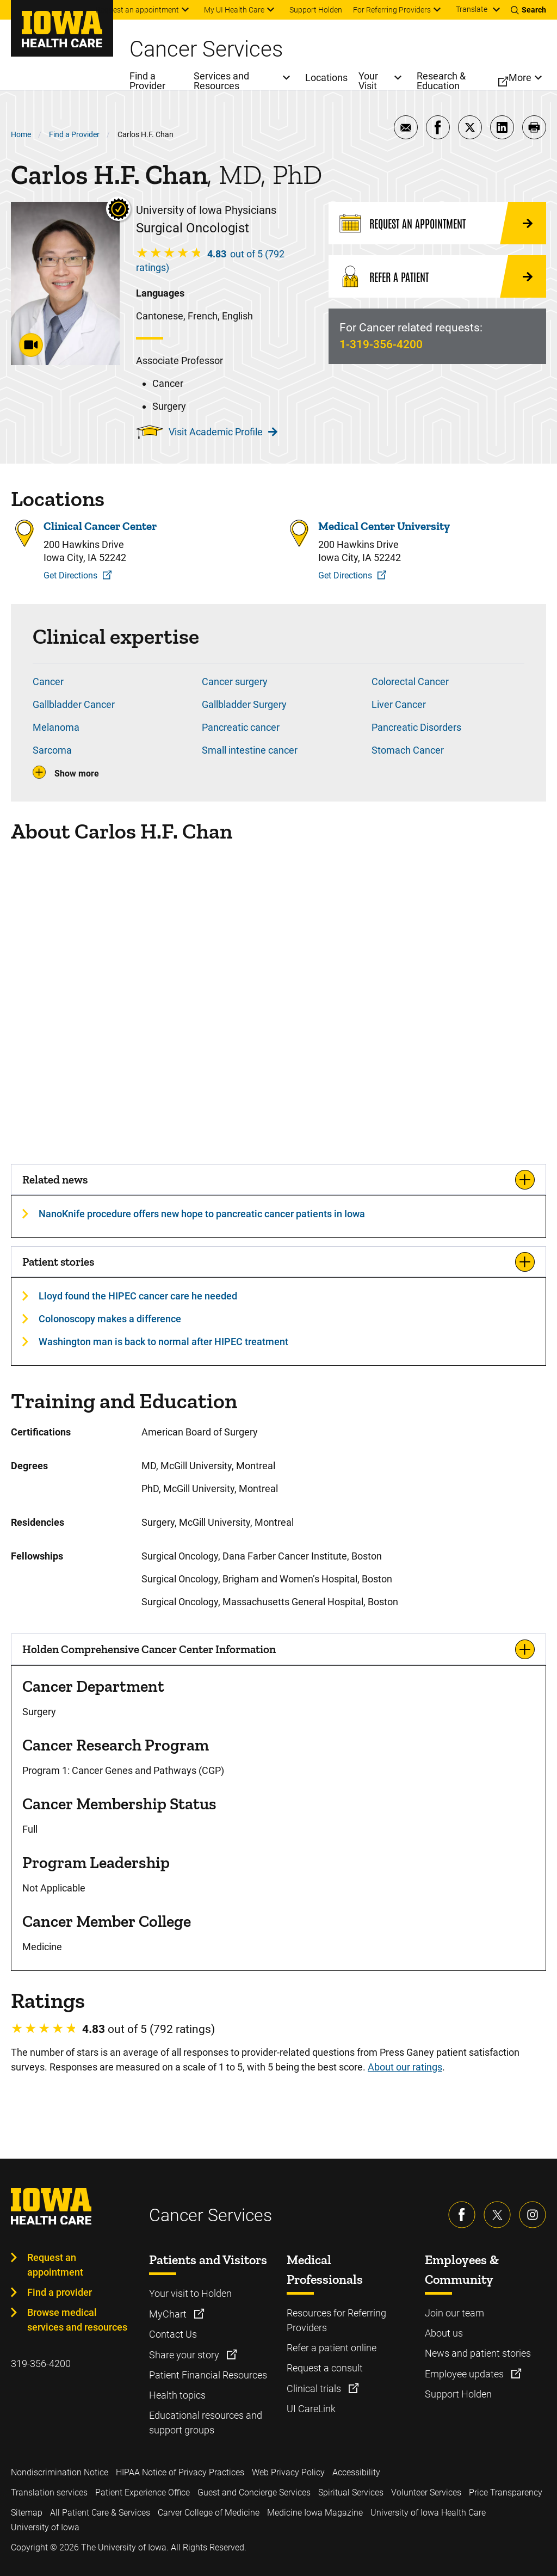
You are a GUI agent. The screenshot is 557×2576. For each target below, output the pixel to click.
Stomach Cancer (408, 750)
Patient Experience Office (142, 2492)
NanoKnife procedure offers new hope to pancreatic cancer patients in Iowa (202, 1213)
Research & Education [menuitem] (441, 80)
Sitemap (26, 2512)
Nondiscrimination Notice (59, 2472)
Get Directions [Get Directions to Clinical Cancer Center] (70, 575)
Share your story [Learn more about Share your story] (185, 2355)
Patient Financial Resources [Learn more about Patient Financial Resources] (208, 2375)
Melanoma (56, 727)
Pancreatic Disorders (416, 727)
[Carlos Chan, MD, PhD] (278, 1003)
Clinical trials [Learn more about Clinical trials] (315, 2388)
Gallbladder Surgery (244, 704)
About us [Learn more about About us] (444, 2333)
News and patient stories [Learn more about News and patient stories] (478, 2353)
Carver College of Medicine (208, 2512)
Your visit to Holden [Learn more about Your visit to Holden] (190, 2293)
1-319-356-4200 (381, 344)
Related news (55, 1179)
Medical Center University (384, 526)
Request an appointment (55, 2265)
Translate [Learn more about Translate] (471, 9)
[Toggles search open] (528, 10)
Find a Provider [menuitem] (147, 80)
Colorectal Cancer (410, 681)
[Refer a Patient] (437, 276)
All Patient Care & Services (100, 2512)
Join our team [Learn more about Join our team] (454, 2313)
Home (21, 134)
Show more (76, 773)
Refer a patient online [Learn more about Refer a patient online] (331, 2347)
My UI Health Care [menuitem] (234, 9)
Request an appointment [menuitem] (137, 9)
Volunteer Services (426, 2492)
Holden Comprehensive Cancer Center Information (149, 1649)
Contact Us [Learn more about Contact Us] (173, 2334)
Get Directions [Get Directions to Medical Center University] (345, 575)
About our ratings (405, 2067)
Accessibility (356, 2472)
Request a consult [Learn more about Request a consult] (325, 2368)
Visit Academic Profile (223, 431)
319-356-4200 (41, 2363)
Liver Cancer (399, 704)
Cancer (48, 681)
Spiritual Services (350, 2492)
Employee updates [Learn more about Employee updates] (465, 2374)
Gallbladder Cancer (74, 704)
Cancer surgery (235, 681)
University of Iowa (45, 2527)
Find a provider (59, 2292)
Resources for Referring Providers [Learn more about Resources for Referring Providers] (336, 2320)
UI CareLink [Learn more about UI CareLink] (311, 2408)
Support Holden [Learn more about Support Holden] (458, 2394)
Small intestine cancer (250, 750)
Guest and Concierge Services (254, 2492)
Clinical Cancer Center (100, 526)
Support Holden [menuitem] (315, 9)
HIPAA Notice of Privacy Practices (180, 2472)
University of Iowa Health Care (428, 2512)
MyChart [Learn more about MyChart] (169, 2314)
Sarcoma (52, 750)
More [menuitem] (520, 77)
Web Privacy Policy (288, 2472)
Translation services (49, 2492)
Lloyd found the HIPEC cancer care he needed (138, 1296)
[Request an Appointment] (437, 223)
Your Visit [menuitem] (368, 80)
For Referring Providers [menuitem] (392, 9)
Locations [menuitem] (326, 77)
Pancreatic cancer (241, 727)
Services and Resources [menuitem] (221, 80)
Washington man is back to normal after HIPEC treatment (163, 1341)
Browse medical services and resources (77, 2320)
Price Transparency (505, 2492)
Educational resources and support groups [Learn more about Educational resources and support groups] (205, 2422)
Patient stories (58, 1261)
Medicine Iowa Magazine (315, 2512)
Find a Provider (74, 134)
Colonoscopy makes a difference (110, 1318)
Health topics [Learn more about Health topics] (177, 2395)
